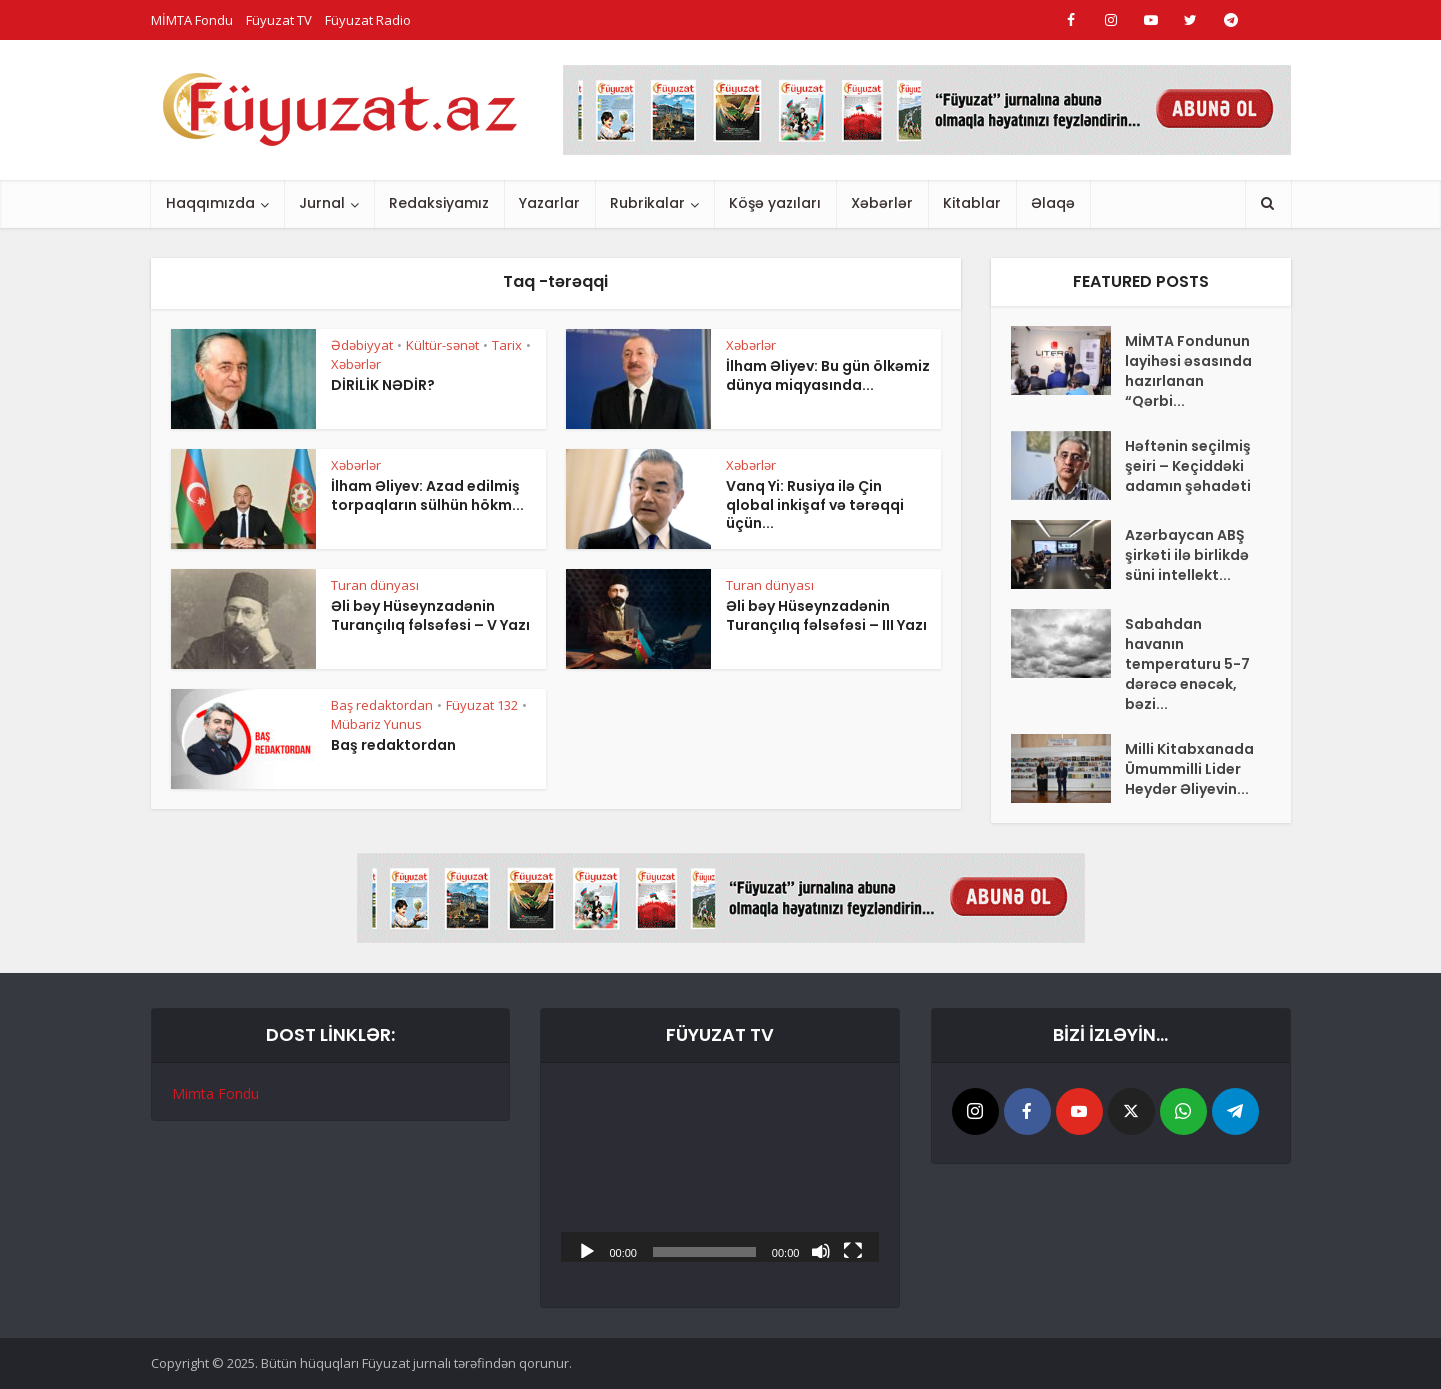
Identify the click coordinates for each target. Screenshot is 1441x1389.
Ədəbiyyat (362, 345)
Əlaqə (1053, 203)
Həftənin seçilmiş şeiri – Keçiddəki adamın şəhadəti (1188, 466)
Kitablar (972, 203)
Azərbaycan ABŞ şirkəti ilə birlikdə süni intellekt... (1187, 555)
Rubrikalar (647, 203)
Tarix (507, 345)
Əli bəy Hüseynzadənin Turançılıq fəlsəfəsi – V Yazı (430, 615)
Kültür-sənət (442, 345)
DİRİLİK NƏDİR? (383, 385)
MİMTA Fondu (192, 20)
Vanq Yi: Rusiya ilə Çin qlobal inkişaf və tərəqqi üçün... (815, 505)
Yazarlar (549, 203)
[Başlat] (587, 1250)
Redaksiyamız (439, 203)
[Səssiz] (821, 1250)
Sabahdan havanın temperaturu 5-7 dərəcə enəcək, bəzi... (1187, 664)
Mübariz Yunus (376, 724)
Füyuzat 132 (482, 705)
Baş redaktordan (382, 705)
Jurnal (322, 203)
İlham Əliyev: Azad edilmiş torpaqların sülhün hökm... (427, 495)
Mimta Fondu (215, 1093)
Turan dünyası (375, 585)
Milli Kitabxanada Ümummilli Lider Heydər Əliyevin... (1189, 769)
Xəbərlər (882, 203)
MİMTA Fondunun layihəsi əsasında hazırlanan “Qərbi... (1188, 371)
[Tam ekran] (853, 1250)
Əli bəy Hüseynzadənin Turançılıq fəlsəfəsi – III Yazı (826, 615)
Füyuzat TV (279, 20)
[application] (720, 1172)
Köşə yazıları (775, 203)
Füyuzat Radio (368, 20)
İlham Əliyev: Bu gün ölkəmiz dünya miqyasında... (828, 375)
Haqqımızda (210, 203)
